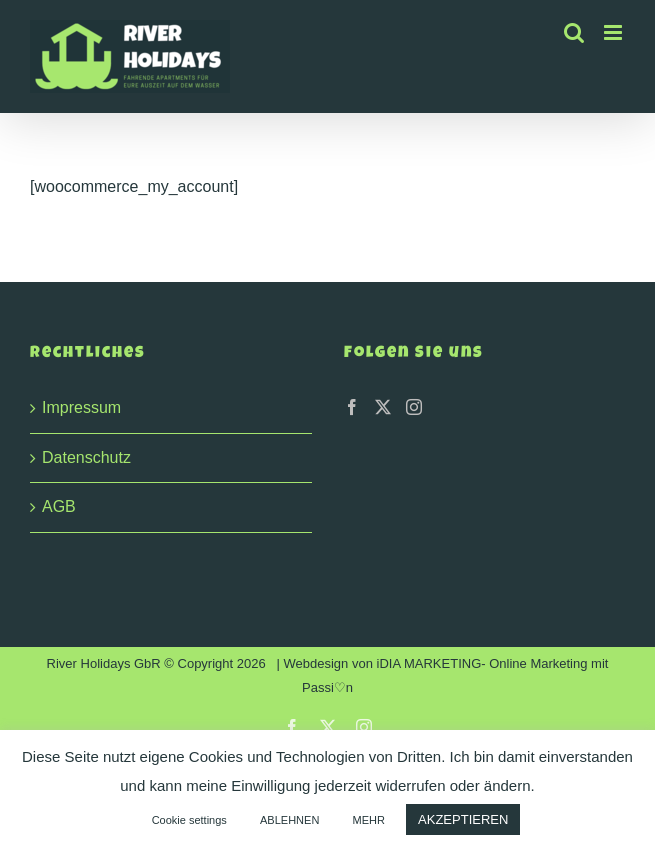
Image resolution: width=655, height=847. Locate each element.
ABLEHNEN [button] (289, 820)
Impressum (81, 407)
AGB (59, 506)
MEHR (369, 820)
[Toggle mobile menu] (614, 32)
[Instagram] (414, 407)
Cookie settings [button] (189, 820)
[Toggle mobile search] (574, 32)
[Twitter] (383, 407)
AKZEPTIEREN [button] (463, 819)
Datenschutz (86, 457)
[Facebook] (352, 407)
